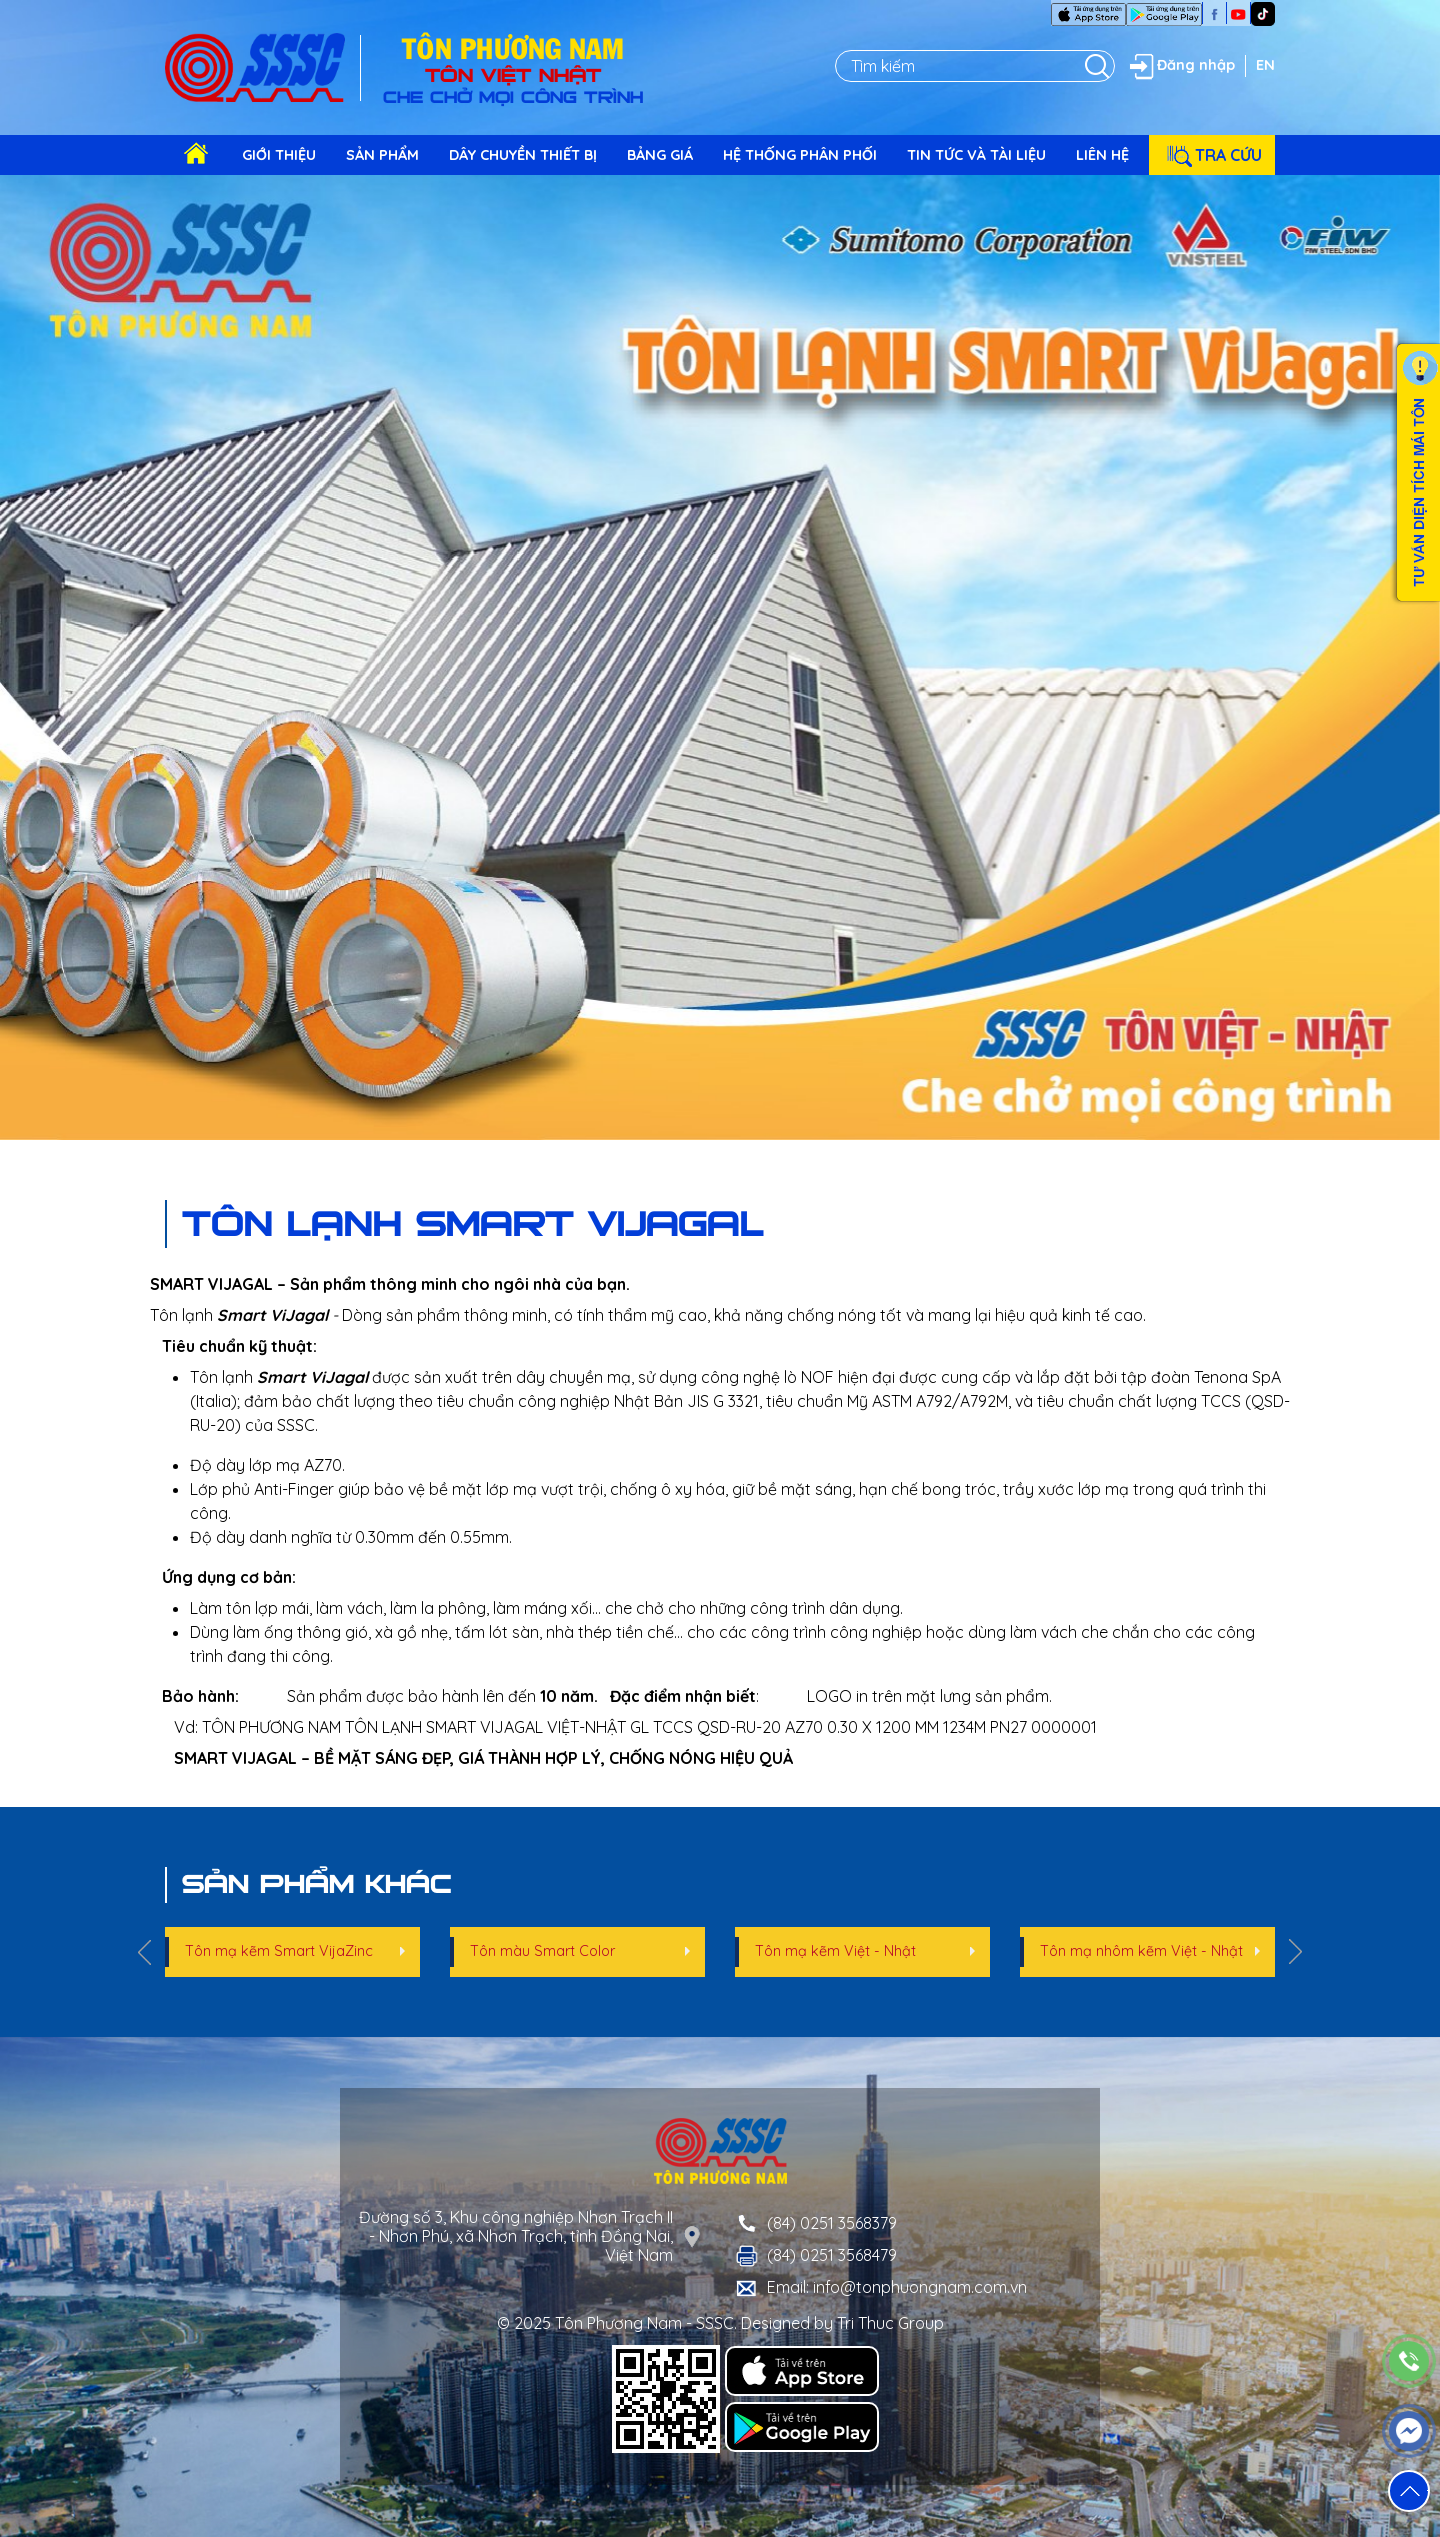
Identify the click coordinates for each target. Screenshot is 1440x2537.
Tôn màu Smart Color (542, 1951)
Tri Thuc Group (890, 2323)
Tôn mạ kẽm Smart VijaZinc (279, 1951)
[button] (1409, 2491)
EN (1265, 65)
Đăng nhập (1180, 66)
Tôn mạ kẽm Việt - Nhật (835, 1951)
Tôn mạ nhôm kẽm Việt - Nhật (1141, 1951)
